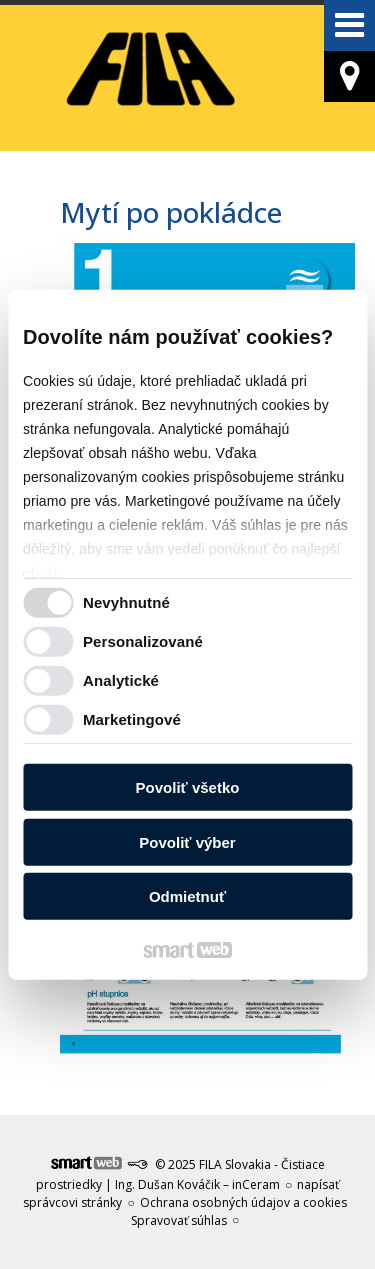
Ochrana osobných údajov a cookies (243, 1202)
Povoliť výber (187, 842)
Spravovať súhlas (179, 1220)
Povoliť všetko (188, 787)
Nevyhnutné (126, 602)
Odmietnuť (187, 896)
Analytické (121, 680)
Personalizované (143, 641)
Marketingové (132, 719)
